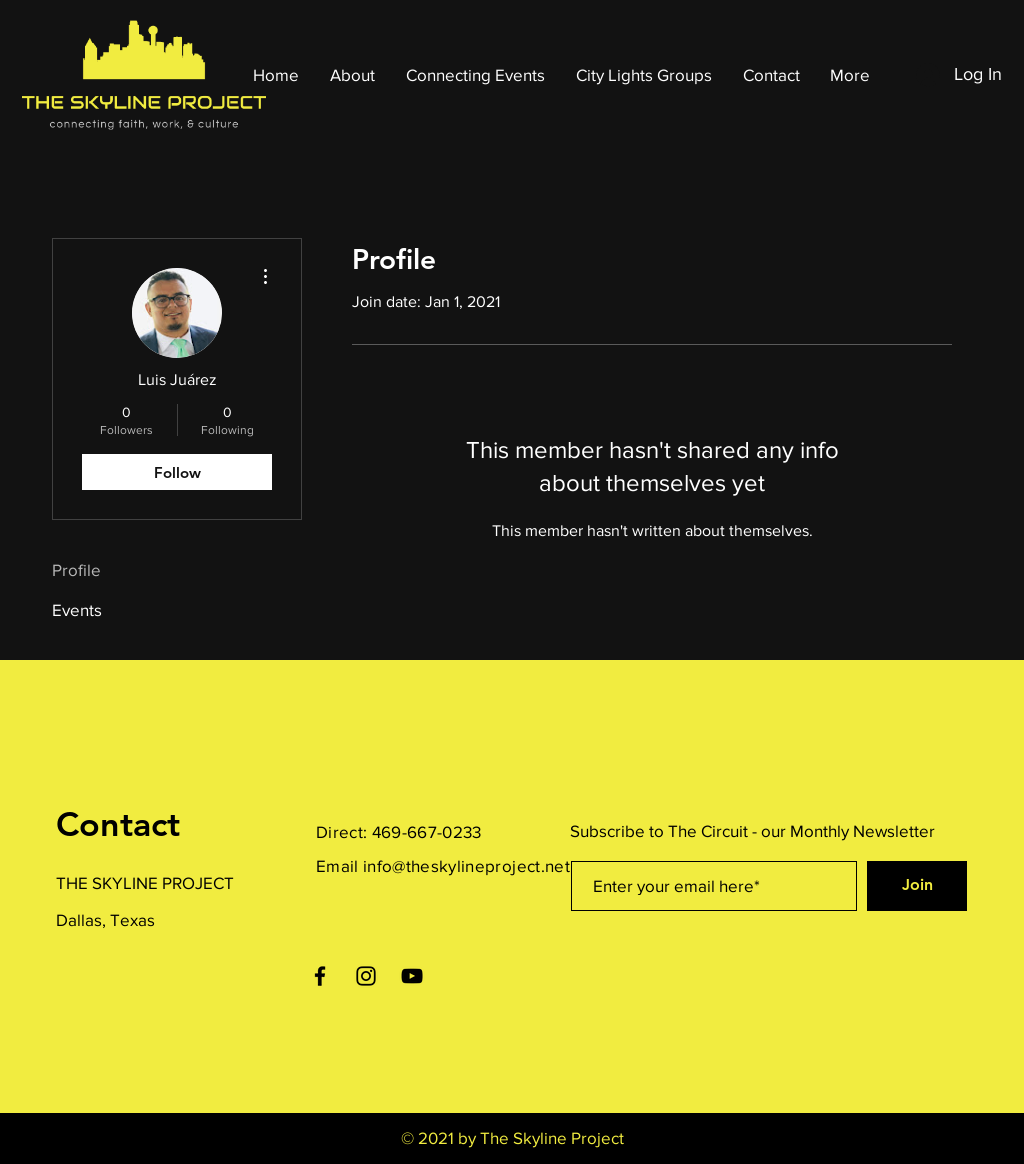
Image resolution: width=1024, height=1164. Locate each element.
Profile (76, 569)
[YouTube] (412, 976)
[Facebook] (320, 976)
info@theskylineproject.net (466, 865)
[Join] (917, 886)
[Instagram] (366, 976)
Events (77, 609)
